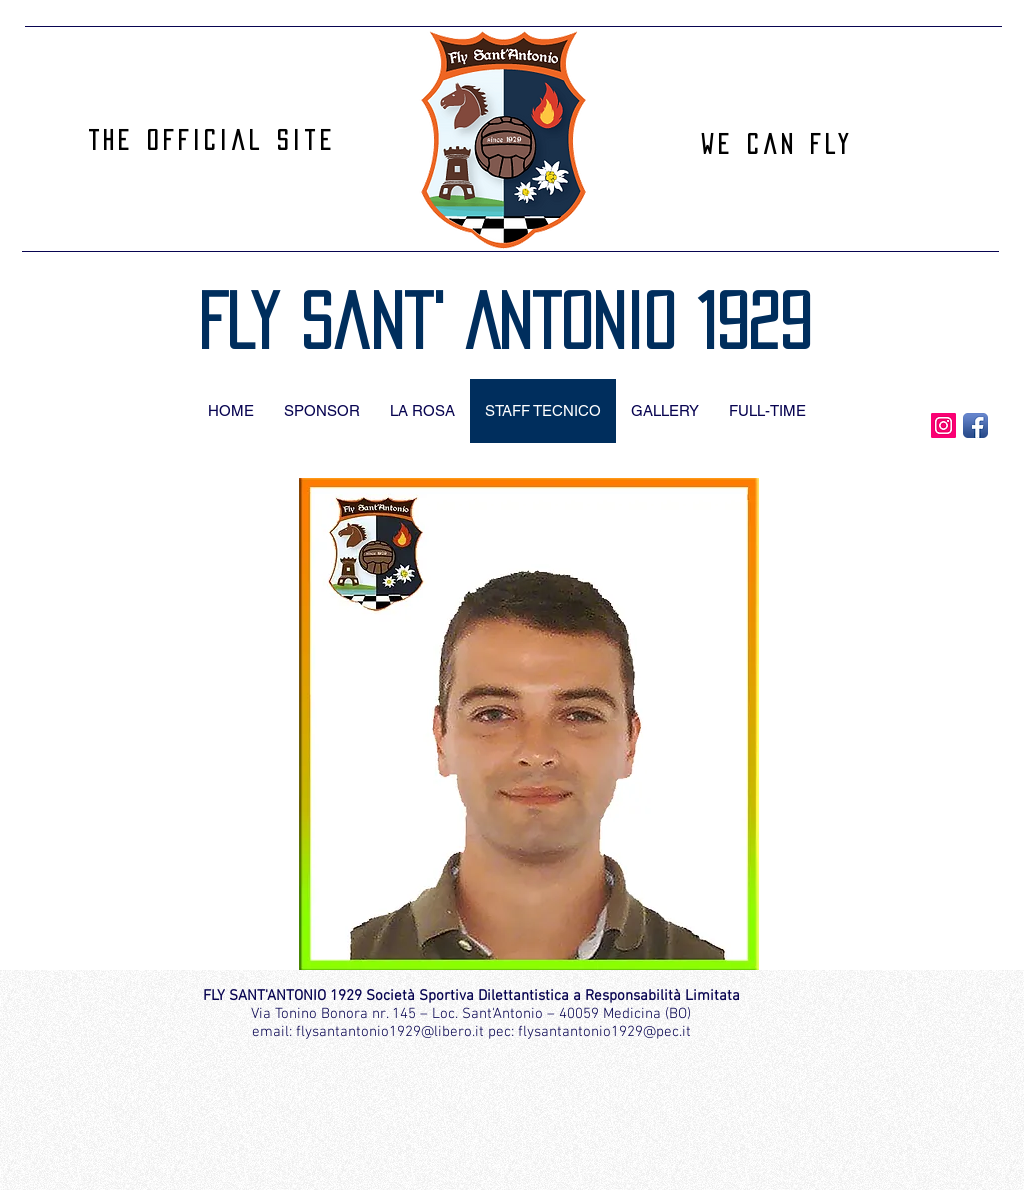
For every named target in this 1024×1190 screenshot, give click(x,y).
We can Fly (777, 144)
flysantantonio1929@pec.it (604, 1032)
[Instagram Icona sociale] (943, 425)
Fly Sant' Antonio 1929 (505, 321)
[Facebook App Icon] (975, 425)
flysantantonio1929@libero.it (390, 1032)
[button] (529, 724)
